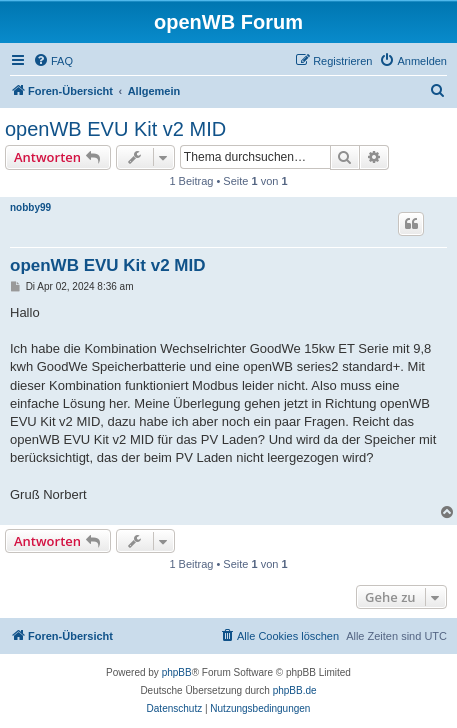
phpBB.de (295, 690)
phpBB (177, 672)
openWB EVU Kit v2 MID (115, 129)
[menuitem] (53, 61)
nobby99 (30, 207)
